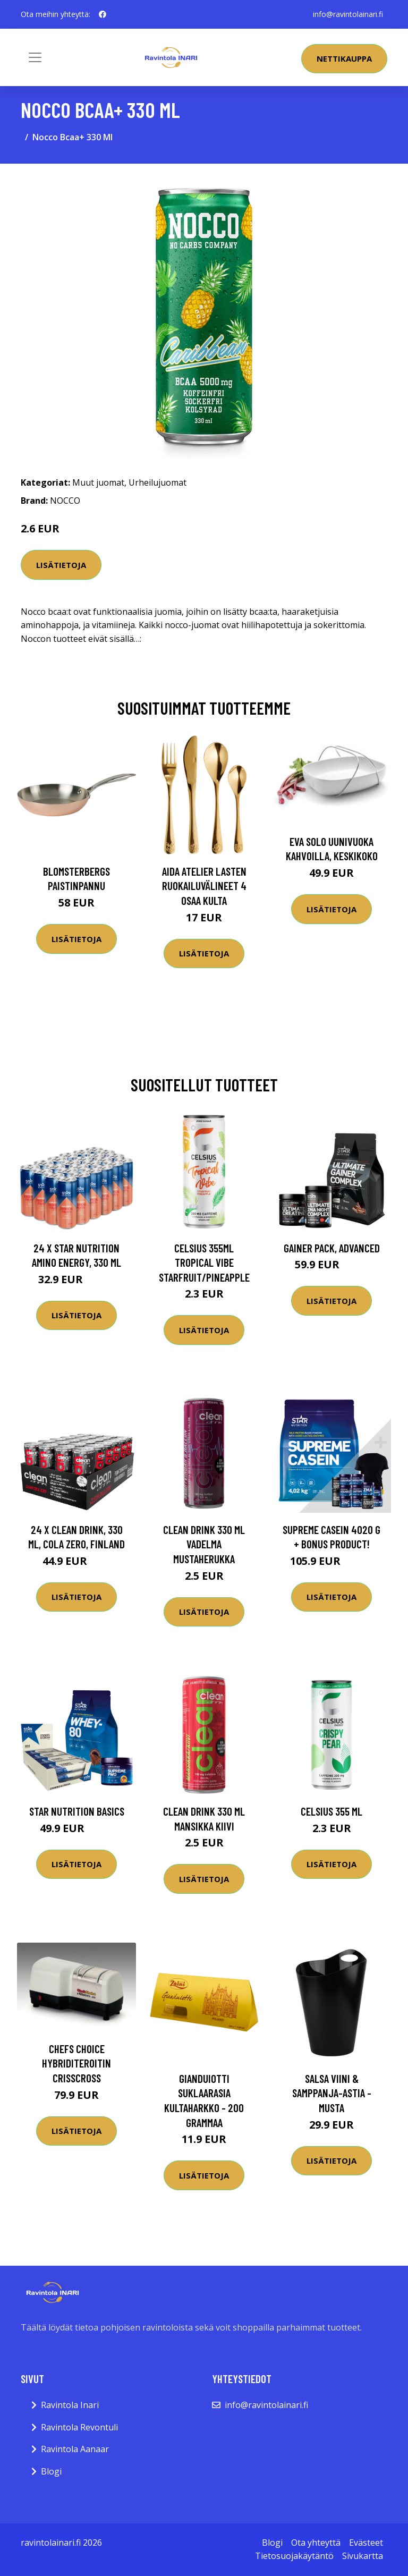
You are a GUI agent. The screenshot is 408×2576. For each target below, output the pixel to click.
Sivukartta (362, 2556)
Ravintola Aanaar (75, 2449)
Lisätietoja (61, 565)
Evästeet (366, 2542)
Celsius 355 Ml (331, 1811)
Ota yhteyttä (316, 2542)
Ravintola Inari (70, 2405)
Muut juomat (98, 482)
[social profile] (102, 14)
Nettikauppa (344, 58)
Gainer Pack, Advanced (332, 1248)
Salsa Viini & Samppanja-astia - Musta (331, 2093)
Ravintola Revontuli (79, 2427)
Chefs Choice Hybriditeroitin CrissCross (76, 2063)
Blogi (51, 2471)
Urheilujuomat (157, 482)
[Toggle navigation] (35, 57)
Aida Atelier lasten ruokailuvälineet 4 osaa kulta (204, 886)
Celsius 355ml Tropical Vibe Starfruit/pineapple (204, 1262)
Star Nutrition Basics (76, 1811)
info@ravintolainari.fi (348, 14)
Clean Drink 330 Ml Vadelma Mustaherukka (204, 1544)
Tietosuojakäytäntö (294, 2556)
